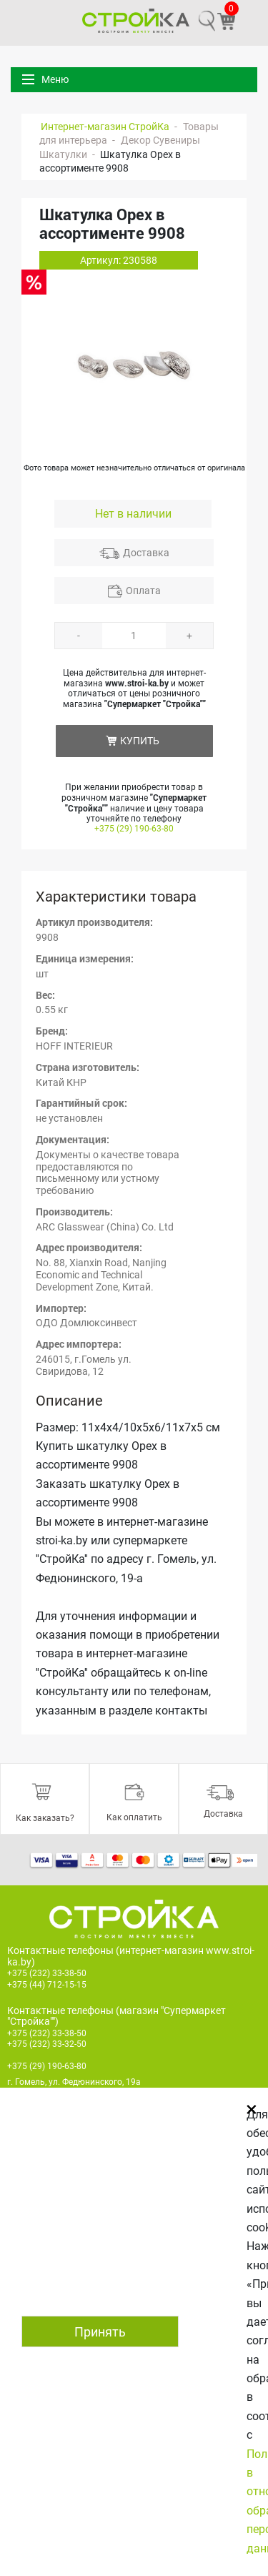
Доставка (146, 552)
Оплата (143, 590)
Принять (100, 2331)
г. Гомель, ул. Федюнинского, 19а (74, 2082)
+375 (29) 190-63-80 (134, 829)
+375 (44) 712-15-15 (46, 1985)
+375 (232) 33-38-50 (46, 1973)
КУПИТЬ (139, 740)
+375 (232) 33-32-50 (46, 2044)
